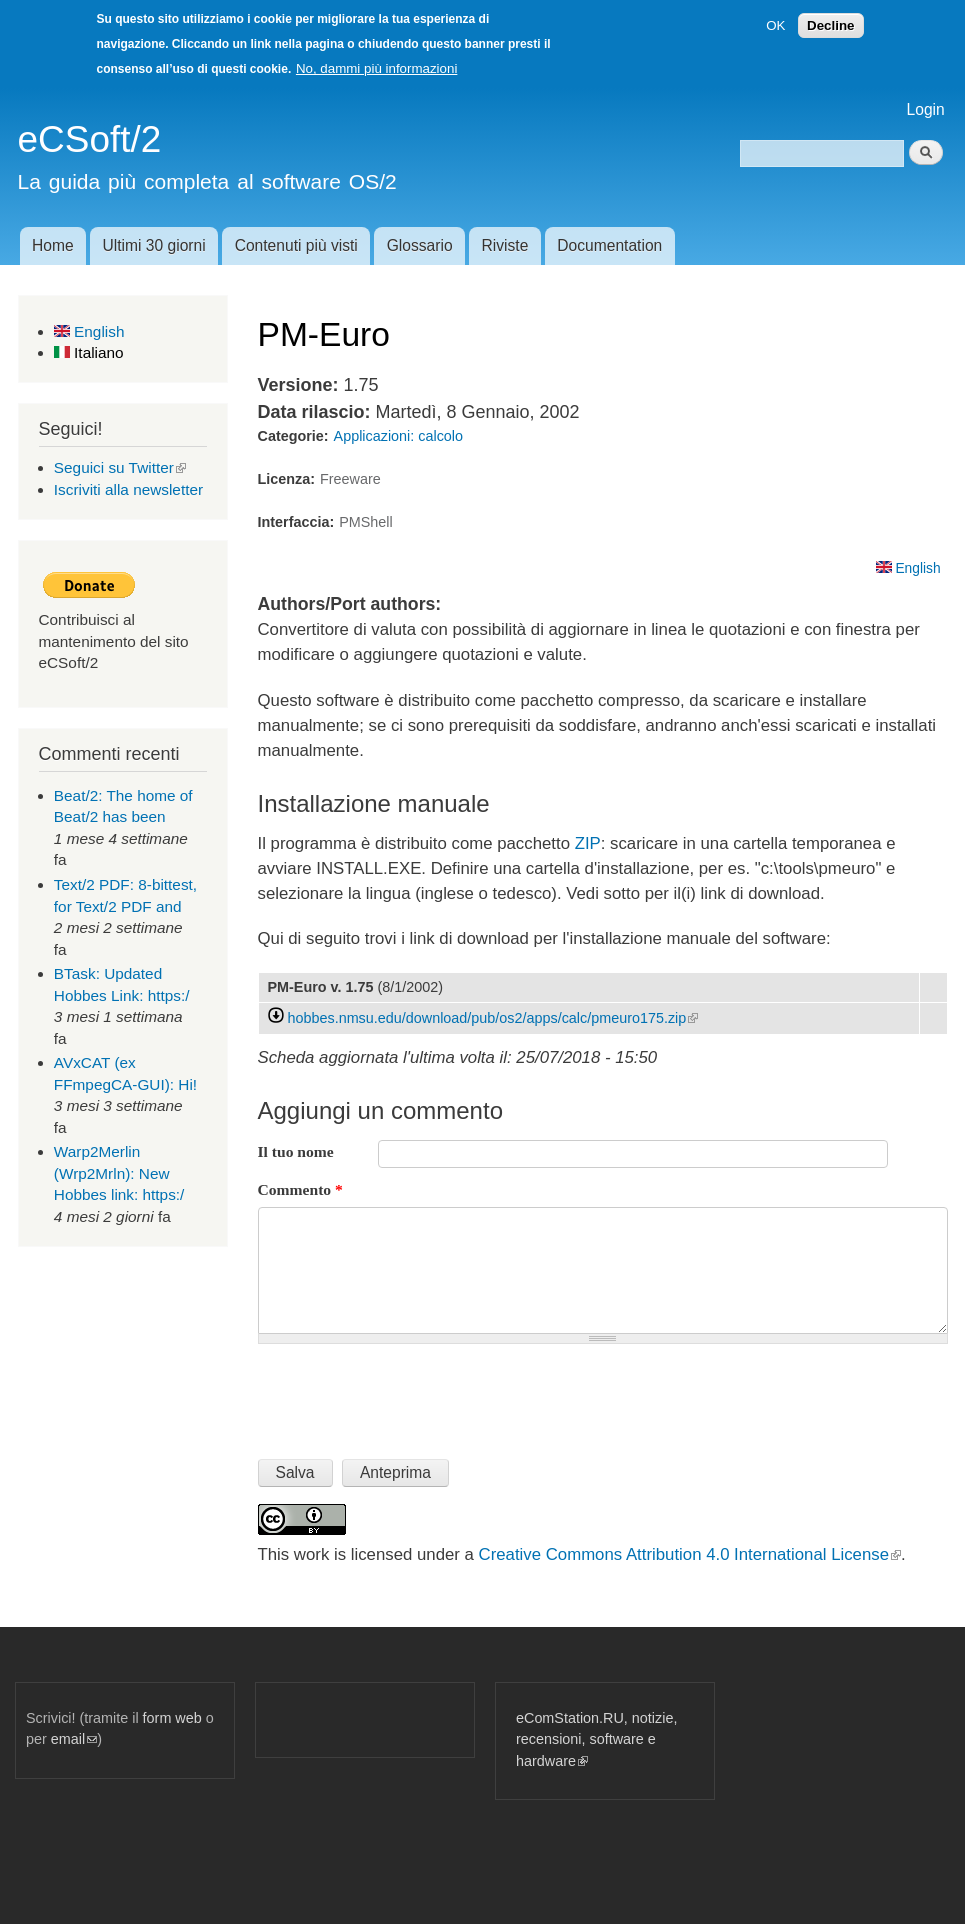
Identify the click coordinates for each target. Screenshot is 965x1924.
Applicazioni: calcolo (398, 436)
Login (926, 109)
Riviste (505, 245)
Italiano (89, 352)
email (74, 1739)
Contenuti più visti (296, 245)
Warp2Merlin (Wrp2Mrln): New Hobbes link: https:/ (119, 1173)
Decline (830, 25)
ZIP (588, 843)
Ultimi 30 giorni (154, 245)
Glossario (420, 245)
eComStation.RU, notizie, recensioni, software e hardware (596, 1739)
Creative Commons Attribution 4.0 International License (690, 1554)
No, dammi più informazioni (376, 68)
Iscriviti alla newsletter (128, 489)
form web (172, 1718)
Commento (300, 1189)
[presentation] (410, 1393)
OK (775, 25)
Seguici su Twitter (120, 467)
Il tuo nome (296, 1151)
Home (53, 245)
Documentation (609, 245)
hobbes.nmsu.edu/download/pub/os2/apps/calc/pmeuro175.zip (493, 1018)
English (89, 331)
